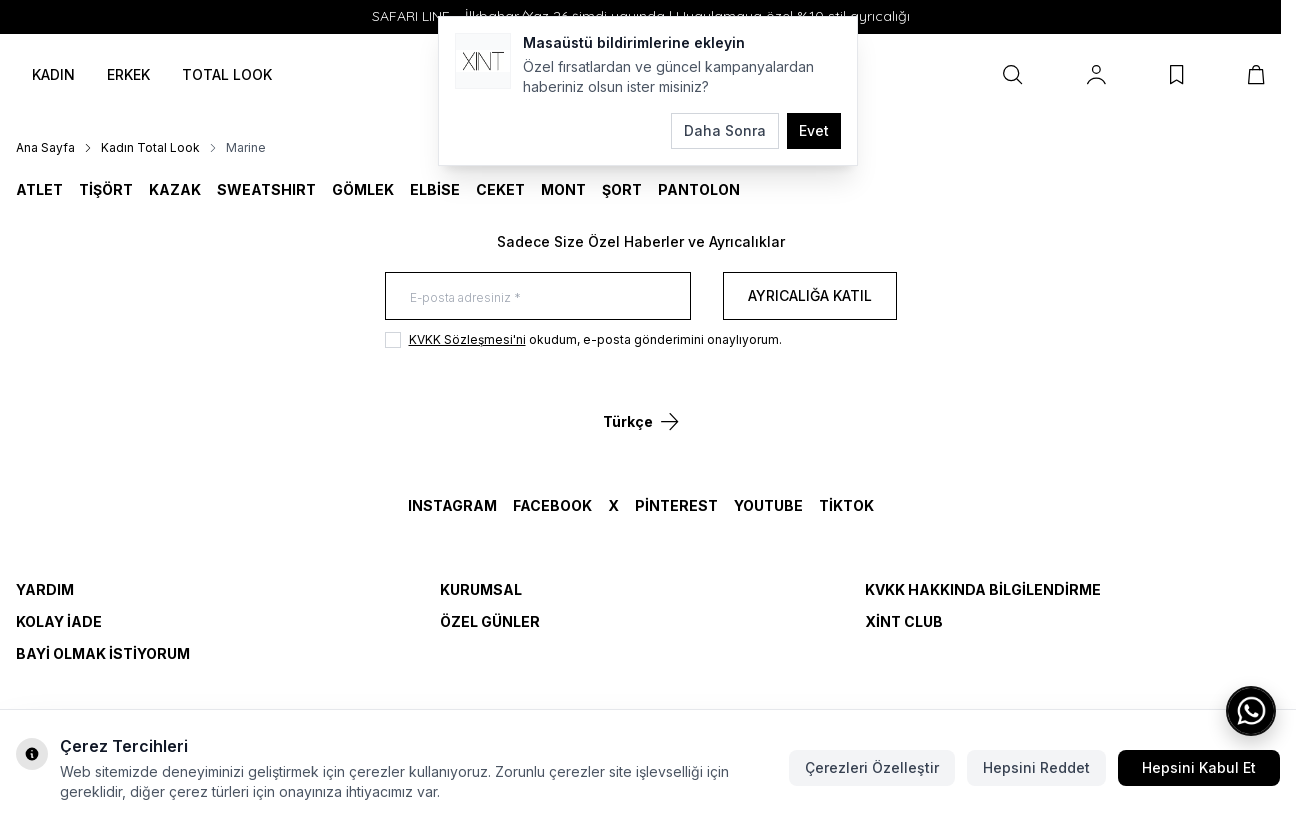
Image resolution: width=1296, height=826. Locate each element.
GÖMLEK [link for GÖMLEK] (363, 189)
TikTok (846, 505)
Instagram (452, 505)
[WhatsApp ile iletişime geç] (1251, 711)
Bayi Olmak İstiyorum (103, 653)
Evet (814, 130)
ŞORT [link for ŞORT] (622, 189)
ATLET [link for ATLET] (39, 189)
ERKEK (128, 74)
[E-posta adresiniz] (538, 296)
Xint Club (904, 621)
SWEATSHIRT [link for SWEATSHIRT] (266, 189)
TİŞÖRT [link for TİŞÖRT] (106, 189)
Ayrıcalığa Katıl (810, 295)
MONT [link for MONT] (563, 189)
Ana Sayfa (45, 147)
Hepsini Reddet (1036, 767)
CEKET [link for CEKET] (500, 189)
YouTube (768, 505)
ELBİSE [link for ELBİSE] (435, 189)
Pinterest (676, 505)
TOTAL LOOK (227, 74)
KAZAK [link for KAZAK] (175, 189)
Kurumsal (481, 589)
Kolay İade (59, 621)
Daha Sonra (725, 130)
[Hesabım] (1096, 75)
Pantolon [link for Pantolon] (699, 189)
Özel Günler (490, 621)
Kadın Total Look (150, 147)
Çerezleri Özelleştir (872, 767)
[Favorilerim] (1177, 75)
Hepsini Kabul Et (1199, 767)
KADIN (53, 74)
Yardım (45, 589)
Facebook (552, 505)
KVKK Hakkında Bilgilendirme (983, 589)
